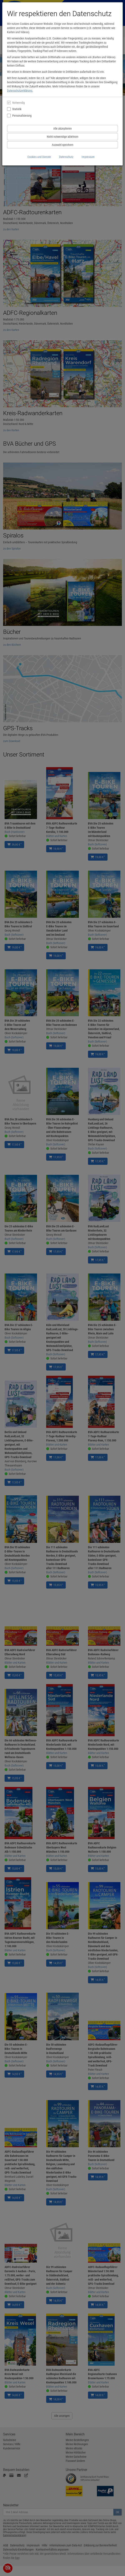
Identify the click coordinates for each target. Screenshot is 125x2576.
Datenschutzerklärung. (20, 90)
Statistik (16, 109)
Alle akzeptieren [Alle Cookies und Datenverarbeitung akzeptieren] (62, 128)
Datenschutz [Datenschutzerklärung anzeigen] (66, 157)
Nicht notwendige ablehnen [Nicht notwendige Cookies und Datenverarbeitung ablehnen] (62, 136)
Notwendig (18, 102)
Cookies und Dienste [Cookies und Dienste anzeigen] (39, 157)
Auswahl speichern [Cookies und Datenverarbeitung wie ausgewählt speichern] (62, 144)
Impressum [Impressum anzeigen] (88, 157)
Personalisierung (22, 115)
